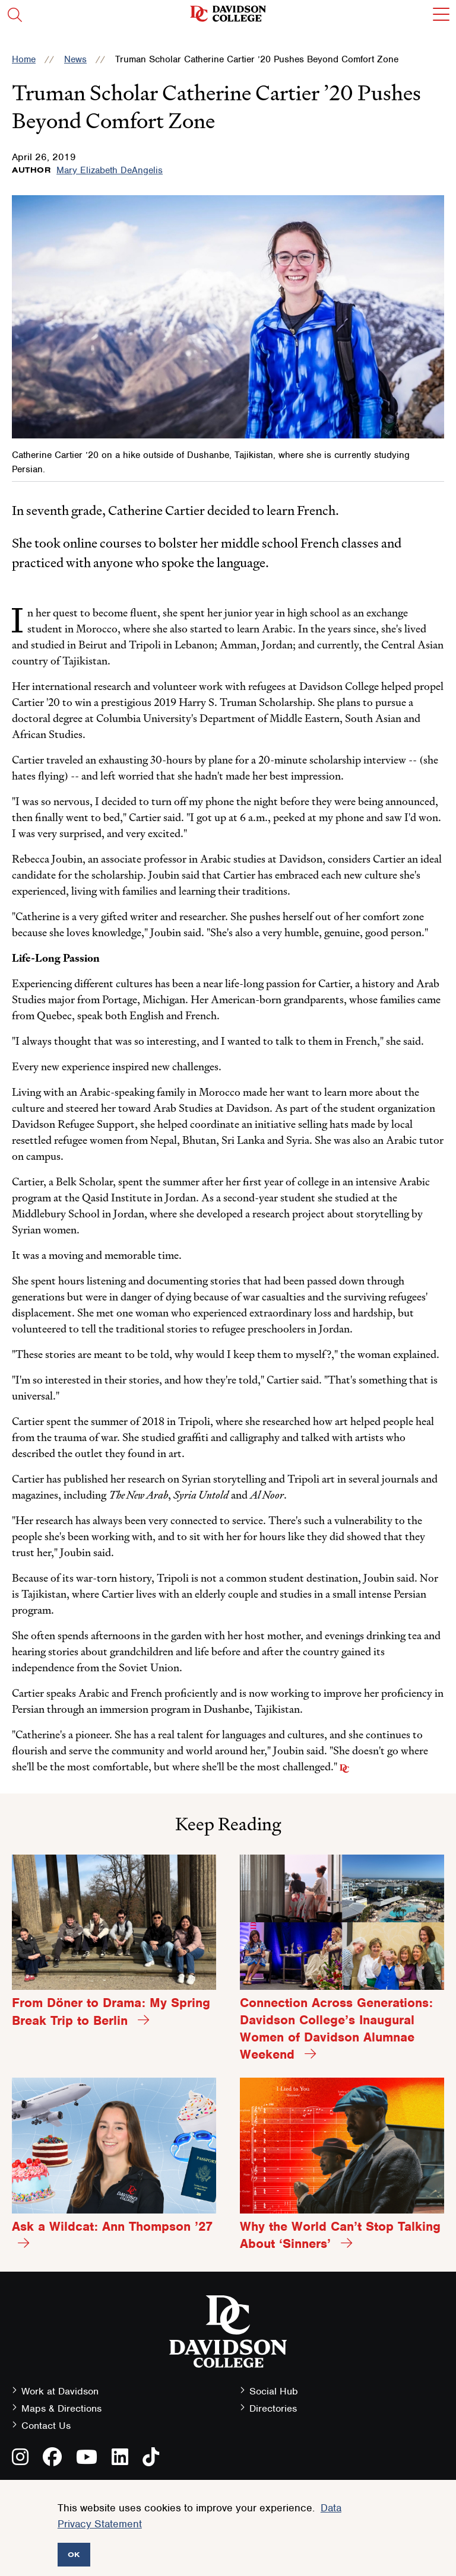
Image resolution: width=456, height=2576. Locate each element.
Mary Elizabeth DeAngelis (109, 170)
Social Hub (273, 2391)
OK (74, 2554)
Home (24, 59)
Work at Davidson (60, 2391)
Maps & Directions (61, 2408)
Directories (273, 2408)
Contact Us (46, 2425)
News (75, 59)
